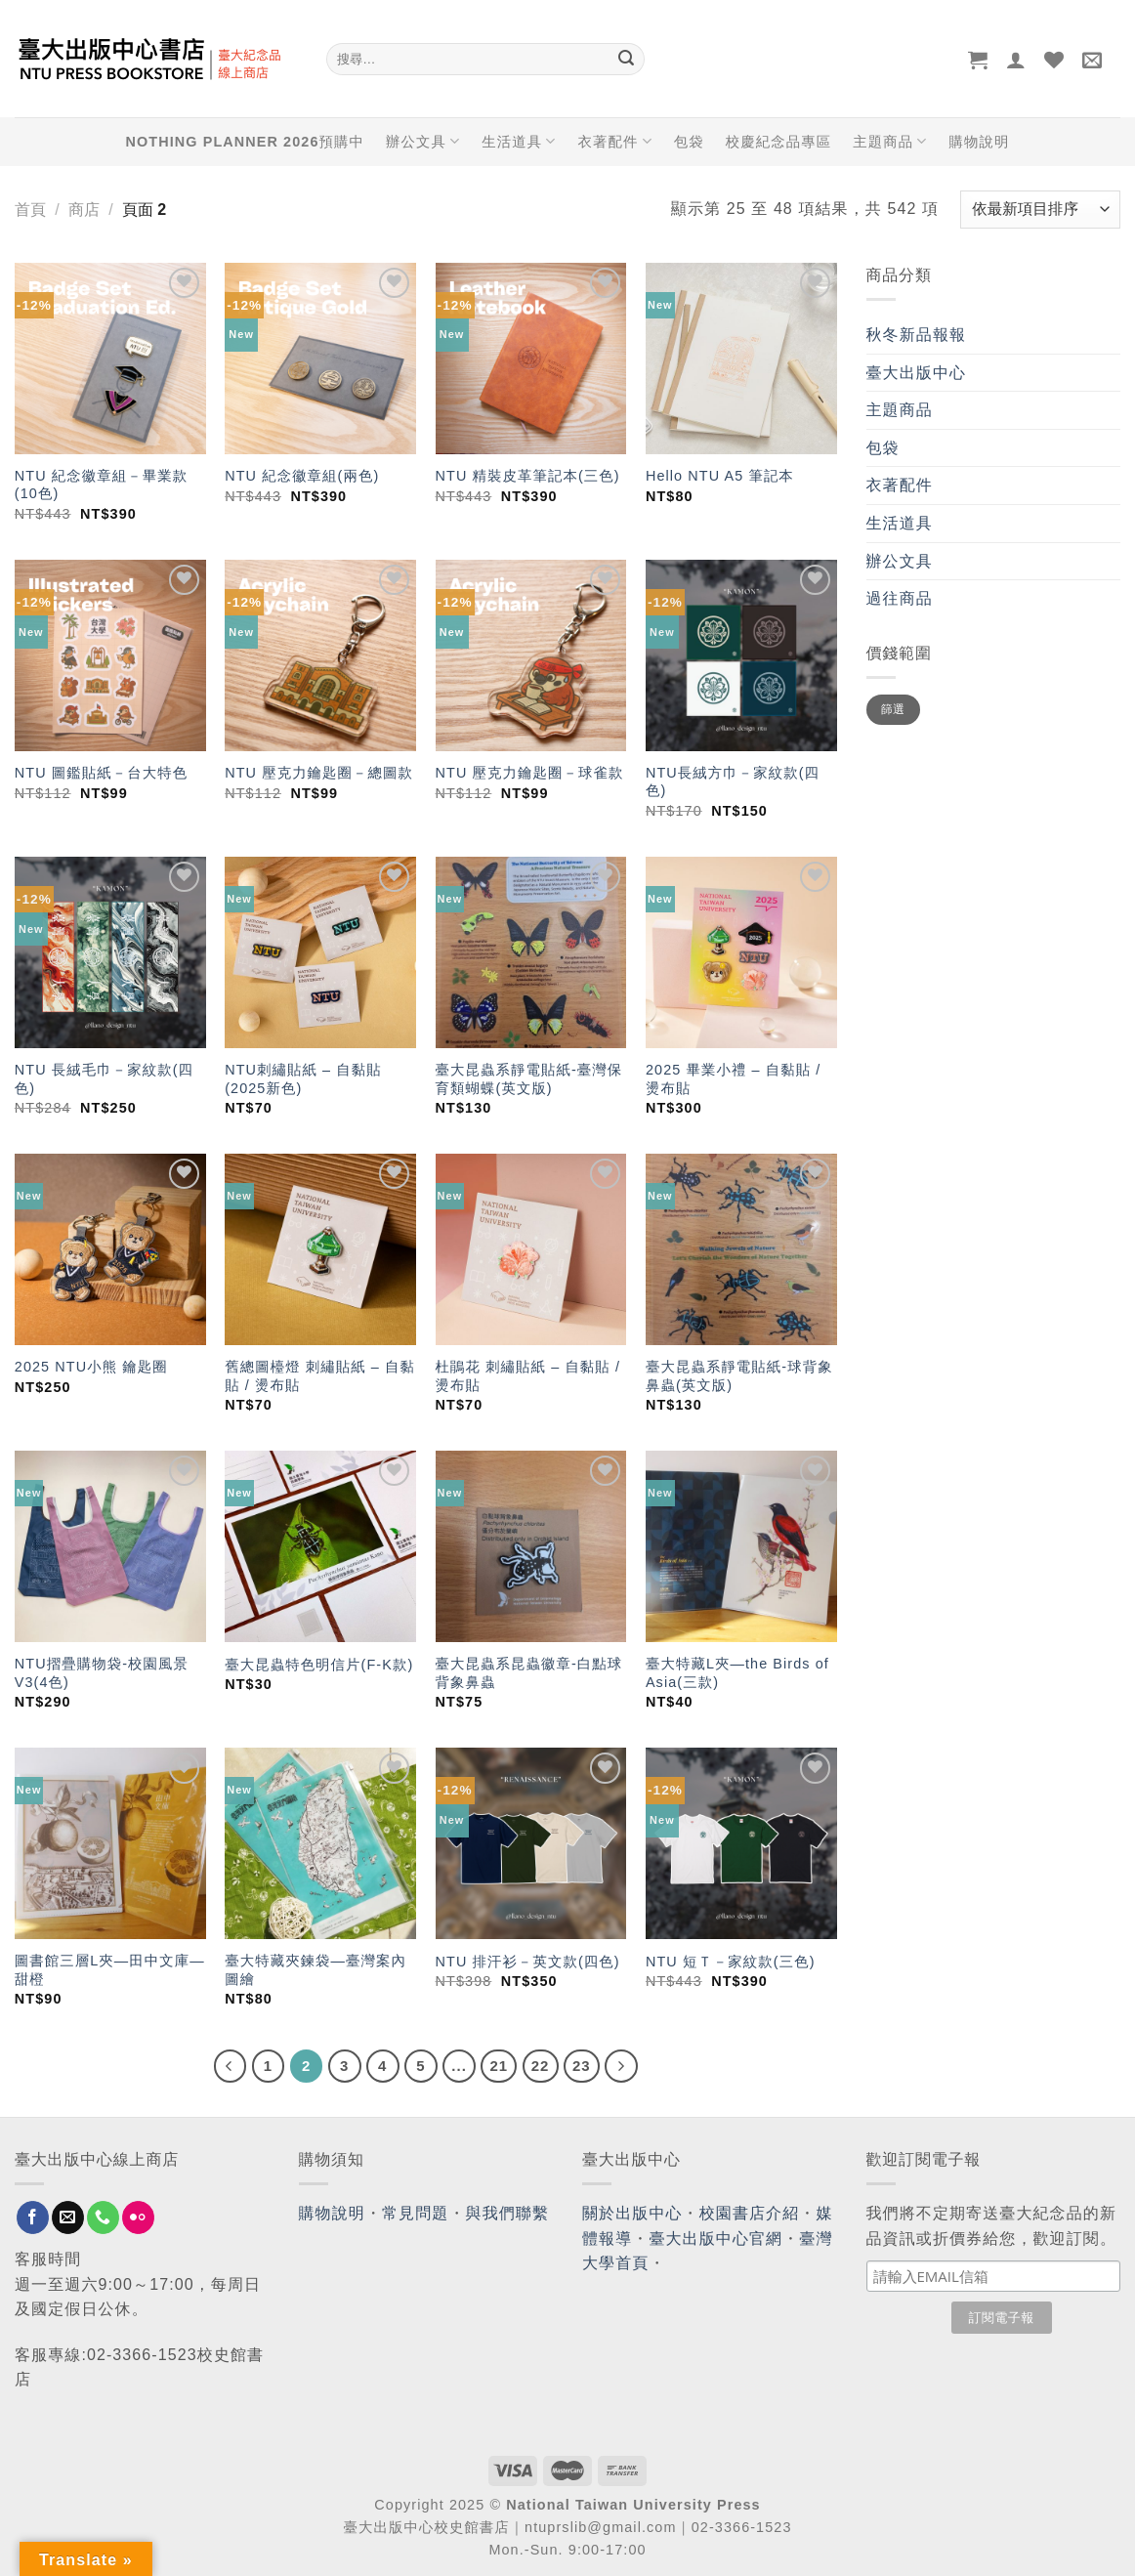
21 (498, 2065)
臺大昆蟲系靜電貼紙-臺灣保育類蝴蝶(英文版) (529, 1079)
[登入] (1016, 59)
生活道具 (519, 141)
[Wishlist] (1054, 59)
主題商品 (890, 141)
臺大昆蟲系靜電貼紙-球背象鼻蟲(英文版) (739, 1376)
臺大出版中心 (916, 372)
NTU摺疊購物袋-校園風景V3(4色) (102, 1673)
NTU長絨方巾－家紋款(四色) (733, 782)
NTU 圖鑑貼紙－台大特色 (101, 773)
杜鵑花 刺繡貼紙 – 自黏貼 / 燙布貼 (528, 1376)
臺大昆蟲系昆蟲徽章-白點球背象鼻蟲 (529, 1673)
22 (540, 2065)
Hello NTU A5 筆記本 (720, 476)
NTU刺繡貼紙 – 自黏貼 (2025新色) (303, 1079)
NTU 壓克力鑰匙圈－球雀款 (530, 773)
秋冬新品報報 (916, 334)
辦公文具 (423, 141)
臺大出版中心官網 (715, 2238)
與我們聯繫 (508, 2213)
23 (581, 2065)
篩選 (893, 709)
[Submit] (626, 59)
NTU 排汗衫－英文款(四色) (528, 1961)
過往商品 (899, 598)
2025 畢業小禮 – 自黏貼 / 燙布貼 (733, 1079)
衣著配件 (615, 141)
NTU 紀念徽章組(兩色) (302, 476)
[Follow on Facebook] (33, 2217)
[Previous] (230, 2066)
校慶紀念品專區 (778, 141)
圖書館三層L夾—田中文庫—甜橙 (110, 1970)
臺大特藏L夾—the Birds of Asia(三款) (737, 1673)
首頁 (30, 209)
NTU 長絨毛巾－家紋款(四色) (104, 1079)
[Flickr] (138, 2217)
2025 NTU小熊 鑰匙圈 (91, 1366)
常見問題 (415, 2213)
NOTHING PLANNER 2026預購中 (245, 141)
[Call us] (103, 2217)
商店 (84, 209)
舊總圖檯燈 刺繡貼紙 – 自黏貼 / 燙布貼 (320, 1376)
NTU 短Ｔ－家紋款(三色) (731, 1961)
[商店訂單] (1040, 209)
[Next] (621, 2066)
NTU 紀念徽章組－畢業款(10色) (101, 485)
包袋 (689, 141)
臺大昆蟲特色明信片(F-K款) (319, 1664)
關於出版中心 (632, 2213)
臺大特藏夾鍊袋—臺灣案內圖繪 (315, 1970)
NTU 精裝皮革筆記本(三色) (528, 476)
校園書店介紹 (749, 2213)
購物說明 (978, 141)
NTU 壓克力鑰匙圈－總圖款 (319, 773)
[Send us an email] (68, 2217)
